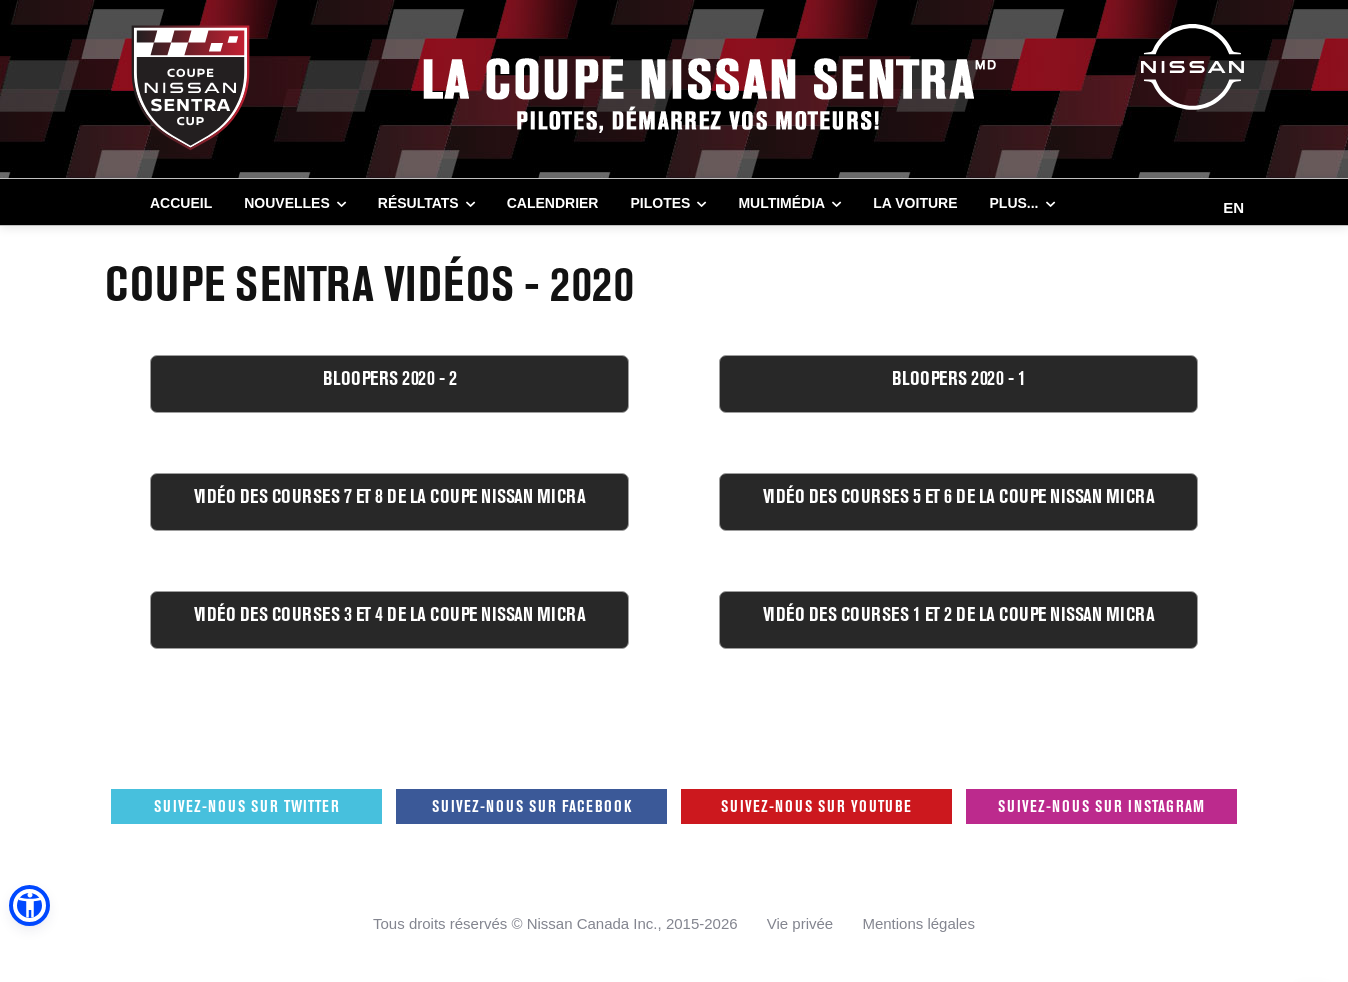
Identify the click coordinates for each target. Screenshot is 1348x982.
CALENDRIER (553, 203)
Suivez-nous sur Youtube (816, 806)
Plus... (1014, 203)
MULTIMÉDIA (781, 203)
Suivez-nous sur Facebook (532, 806)
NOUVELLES (287, 203)
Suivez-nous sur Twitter (247, 806)
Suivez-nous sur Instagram (1101, 806)
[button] (29, 905)
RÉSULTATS (418, 203)
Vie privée (800, 923)
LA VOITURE (915, 203)
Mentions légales (918, 923)
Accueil (181, 203)
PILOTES (660, 203)
